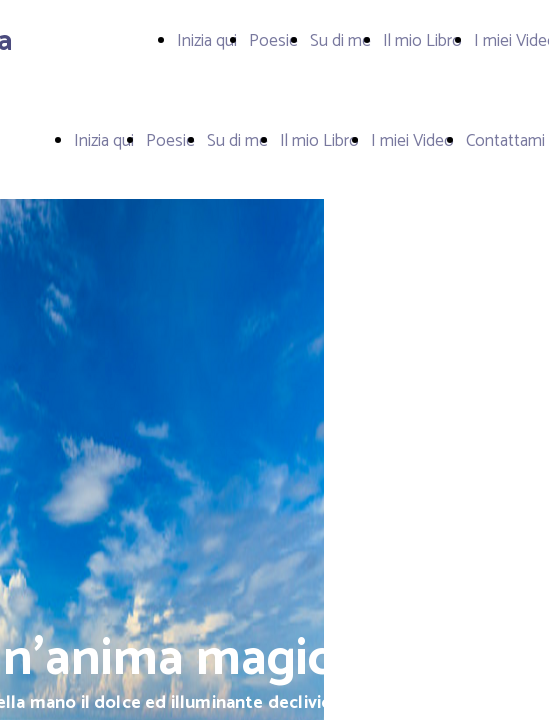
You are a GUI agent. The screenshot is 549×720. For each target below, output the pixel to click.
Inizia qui (207, 41)
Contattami (505, 141)
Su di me (340, 41)
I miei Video (412, 141)
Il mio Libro (422, 41)
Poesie (273, 41)
